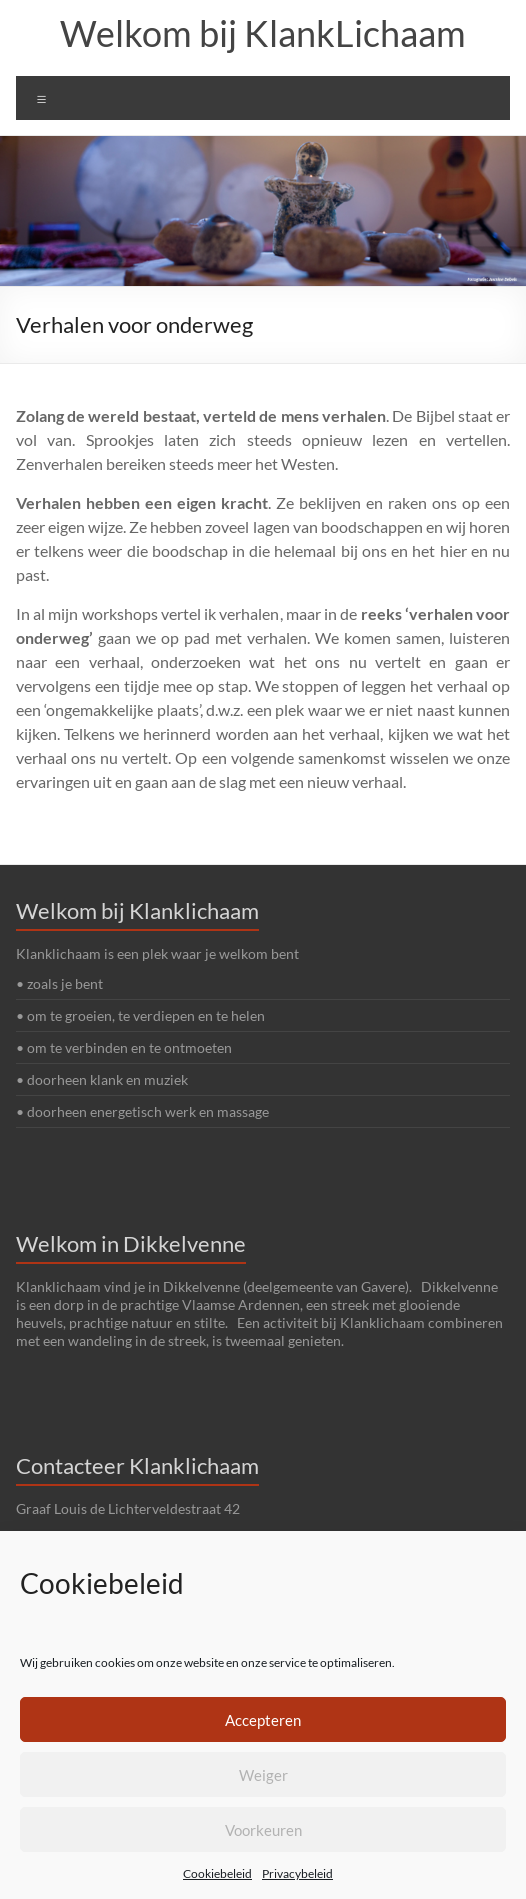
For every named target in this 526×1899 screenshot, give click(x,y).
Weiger (263, 1775)
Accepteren (263, 1720)
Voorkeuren (263, 1830)
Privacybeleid (297, 1873)
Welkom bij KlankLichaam (263, 33)
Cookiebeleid (217, 1873)
